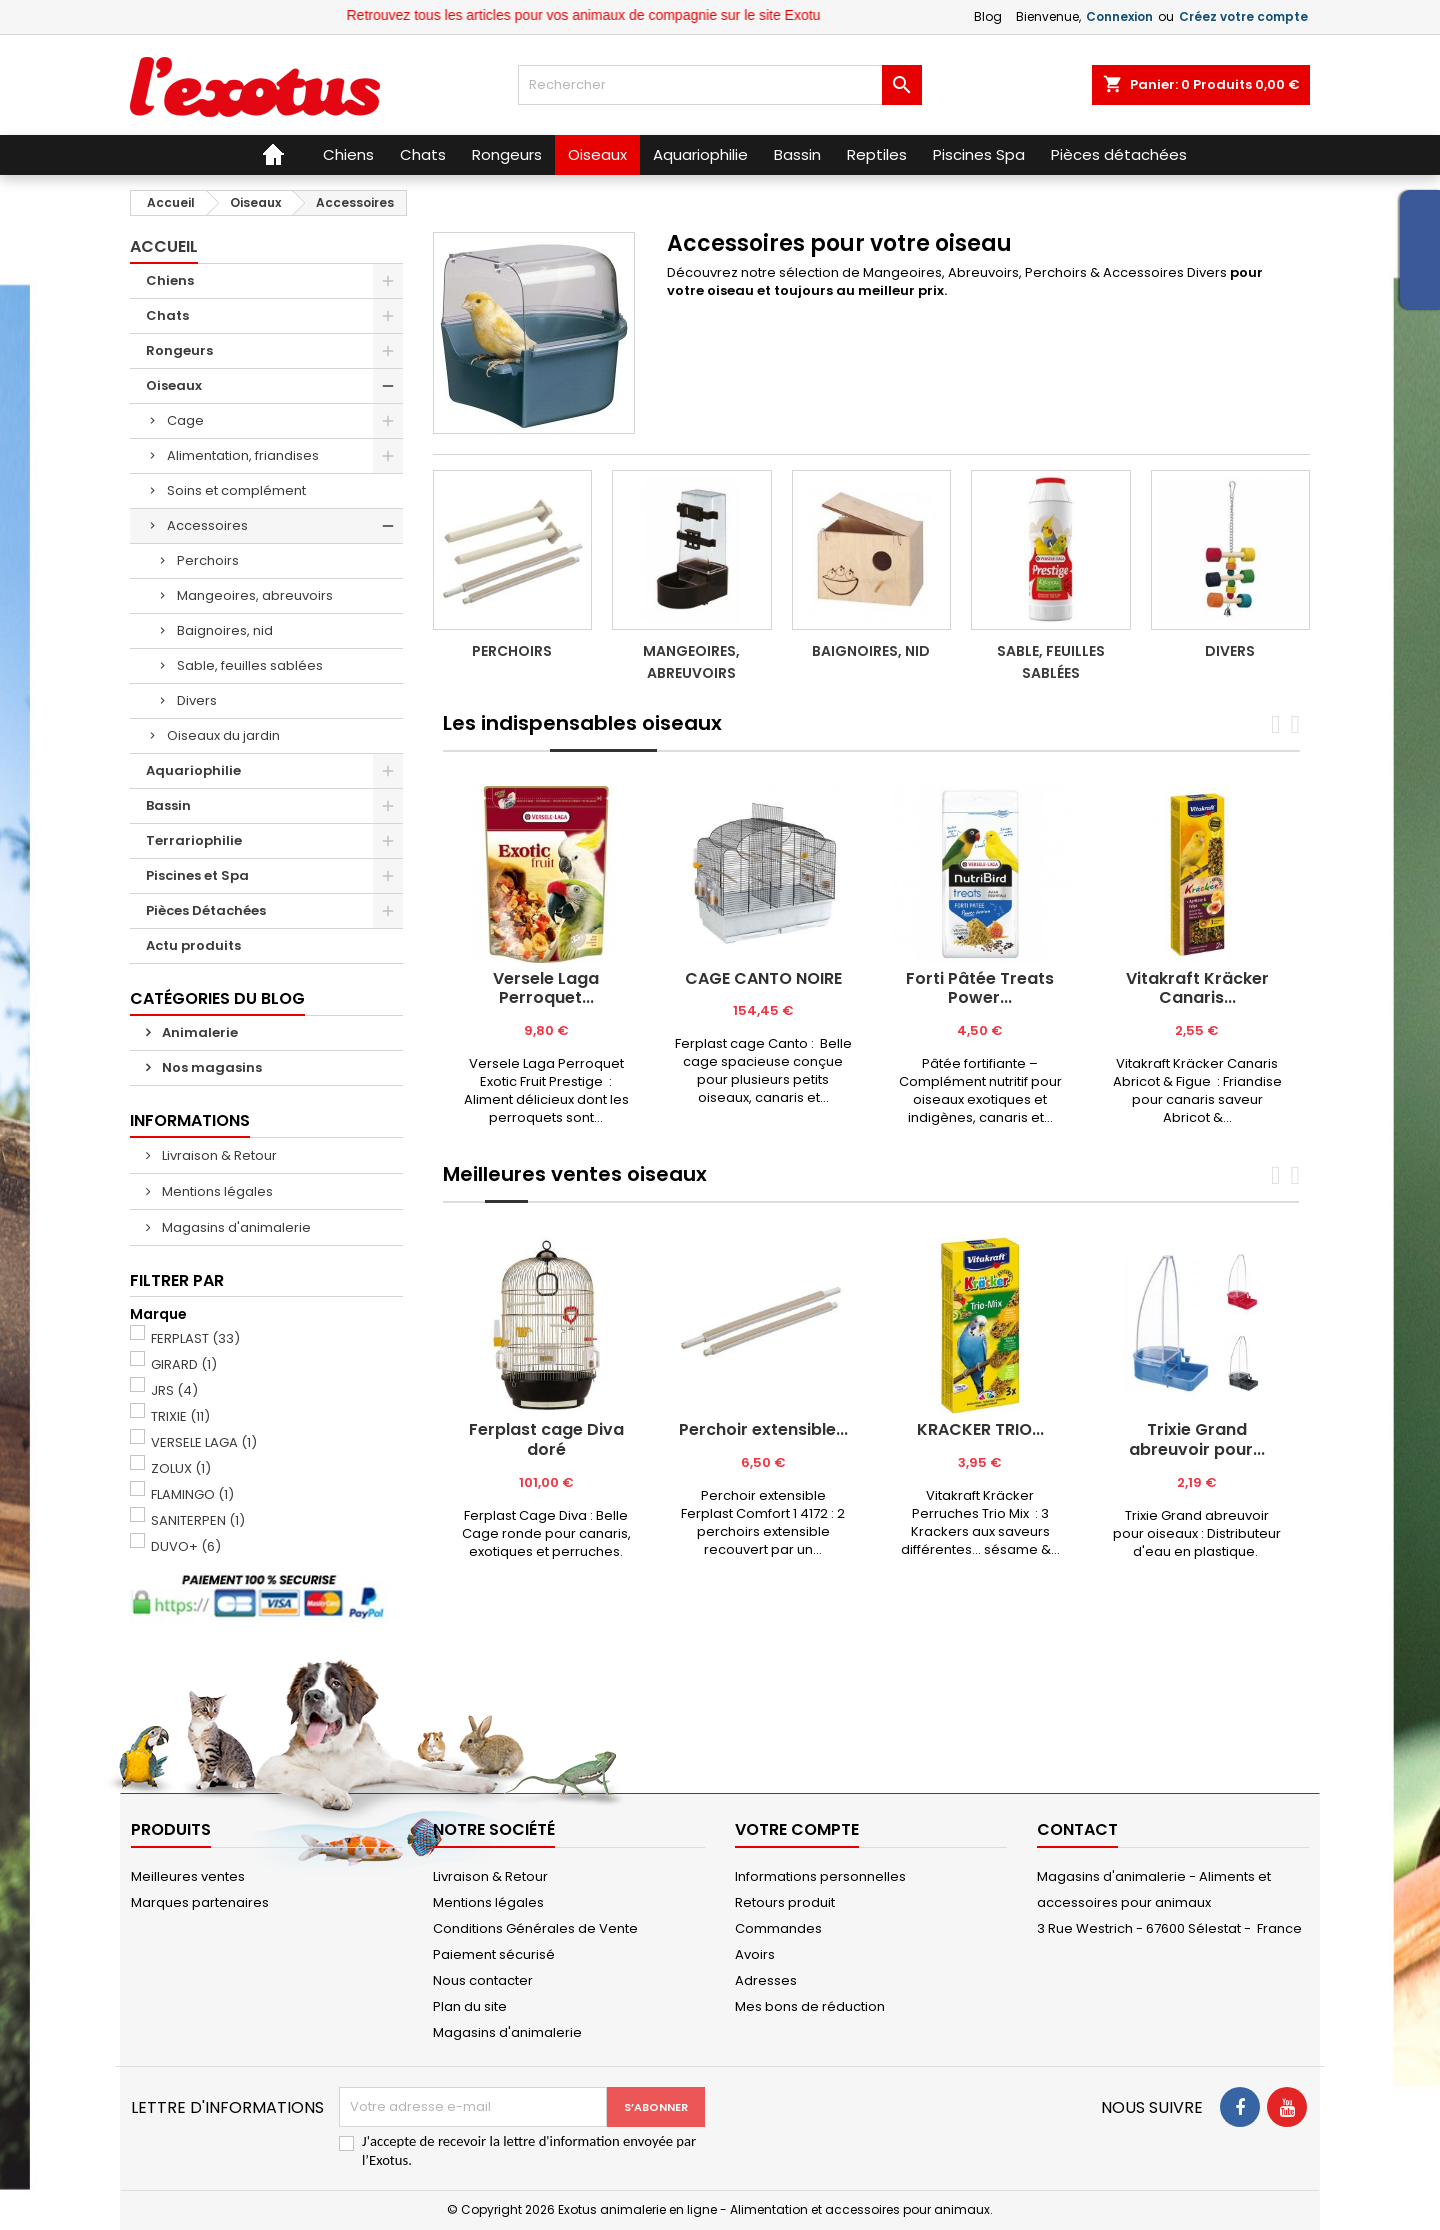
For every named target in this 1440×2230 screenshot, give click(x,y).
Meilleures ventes (188, 1876)
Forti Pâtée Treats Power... (980, 988)
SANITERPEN (198, 1520)
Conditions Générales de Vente (535, 1928)
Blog (988, 16)
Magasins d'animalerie (235, 1227)
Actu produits (193, 945)
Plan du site (470, 2006)
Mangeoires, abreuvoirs (255, 595)
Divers (197, 700)
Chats (167, 315)
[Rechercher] (719, 85)
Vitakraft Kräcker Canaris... (1197, 988)
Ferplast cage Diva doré (546, 1439)
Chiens (170, 280)
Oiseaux (174, 385)
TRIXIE (180, 1416)
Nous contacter (483, 1980)
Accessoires (207, 525)
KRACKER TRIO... (980, 1429)
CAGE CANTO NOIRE (763, 978)
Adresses (766, 1980)
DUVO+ (186, 1546)
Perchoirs (208, 560)
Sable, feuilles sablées (250, 665)
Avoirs (755, 1954)
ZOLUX (181, 1468)
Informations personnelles (820, 1876)
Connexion (1119, 16)
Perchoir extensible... (763, 1429)
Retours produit (785, 1902)
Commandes (778, 1928)
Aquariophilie (193, 770)
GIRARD (184, 1364)
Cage (185, 420)
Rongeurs (179, 350)
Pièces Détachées (206, 910)
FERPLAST (195, 1338)
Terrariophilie (194, 840)
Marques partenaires (200, 1902)
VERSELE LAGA (204, 1442)
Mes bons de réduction (810, 2006)
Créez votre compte (1243, 16)
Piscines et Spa (197, 875)
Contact (1077, 1829)
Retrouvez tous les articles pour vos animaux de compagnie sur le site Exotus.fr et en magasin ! (703, 15)
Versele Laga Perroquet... (546, 988)
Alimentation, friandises (243, 455)
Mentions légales (216, 1191)
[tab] (496, 751)
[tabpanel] (546, 957)
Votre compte (797, 1829)
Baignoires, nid (225, 630)
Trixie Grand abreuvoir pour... (1197, 1439)
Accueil (164, 246)
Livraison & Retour (218, 1155)
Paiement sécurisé (494, 1954)
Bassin (168, 805)
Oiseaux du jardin (223, 735)
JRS (174, 1390)
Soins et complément (236, 490)
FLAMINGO (192, 1494)
